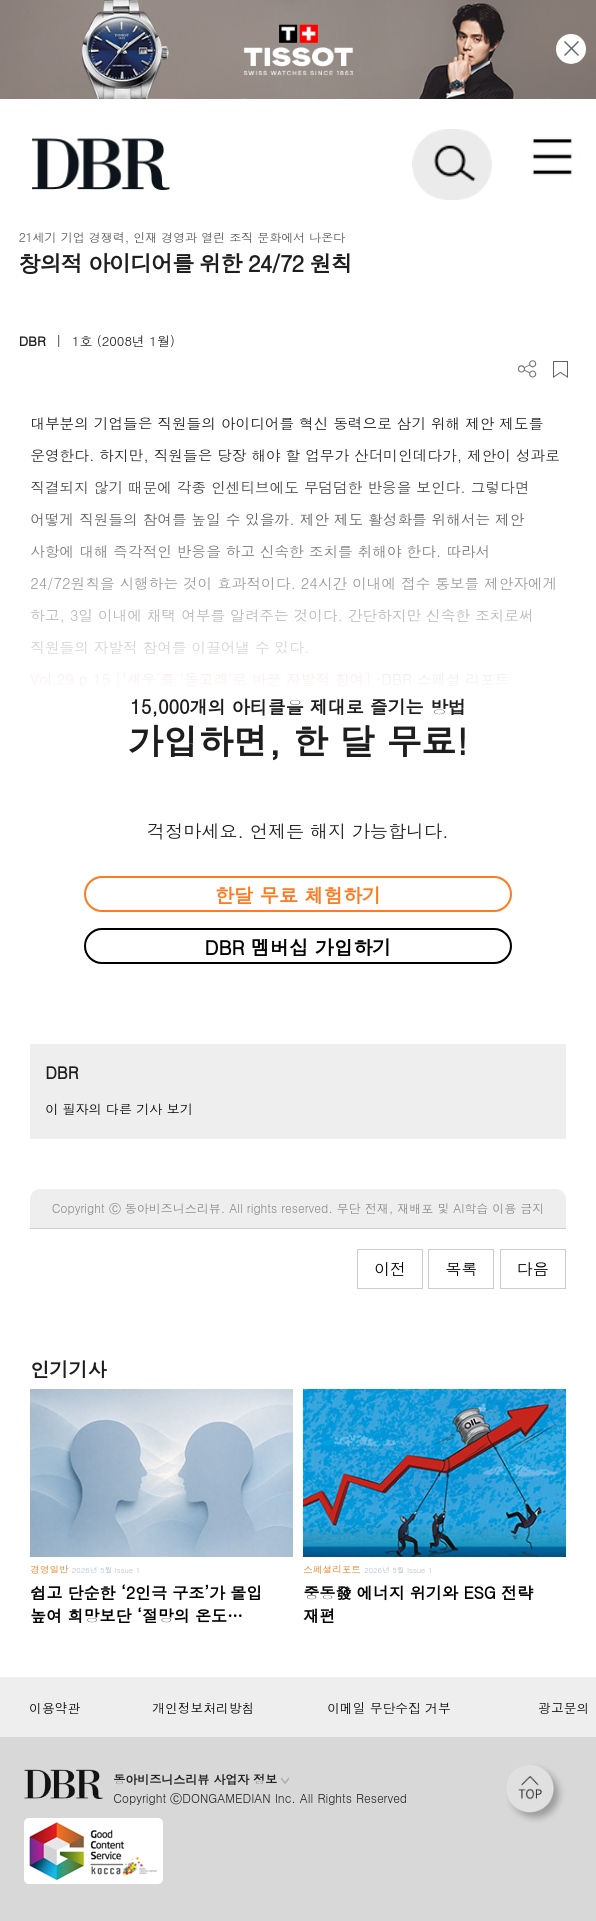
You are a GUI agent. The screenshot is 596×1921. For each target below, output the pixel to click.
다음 (533, 1268)
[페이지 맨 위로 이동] (535, 1794)
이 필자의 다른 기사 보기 (118, 1108)
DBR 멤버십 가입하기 (298, 946)
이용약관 (54, 1708)
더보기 (527, 369)
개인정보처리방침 (203, 1708)
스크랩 (560, 369)
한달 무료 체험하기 (298, 894)
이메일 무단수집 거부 (388, 1708)
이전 (390, 1268)
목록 (461, 1268)
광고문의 (563, 1708)
